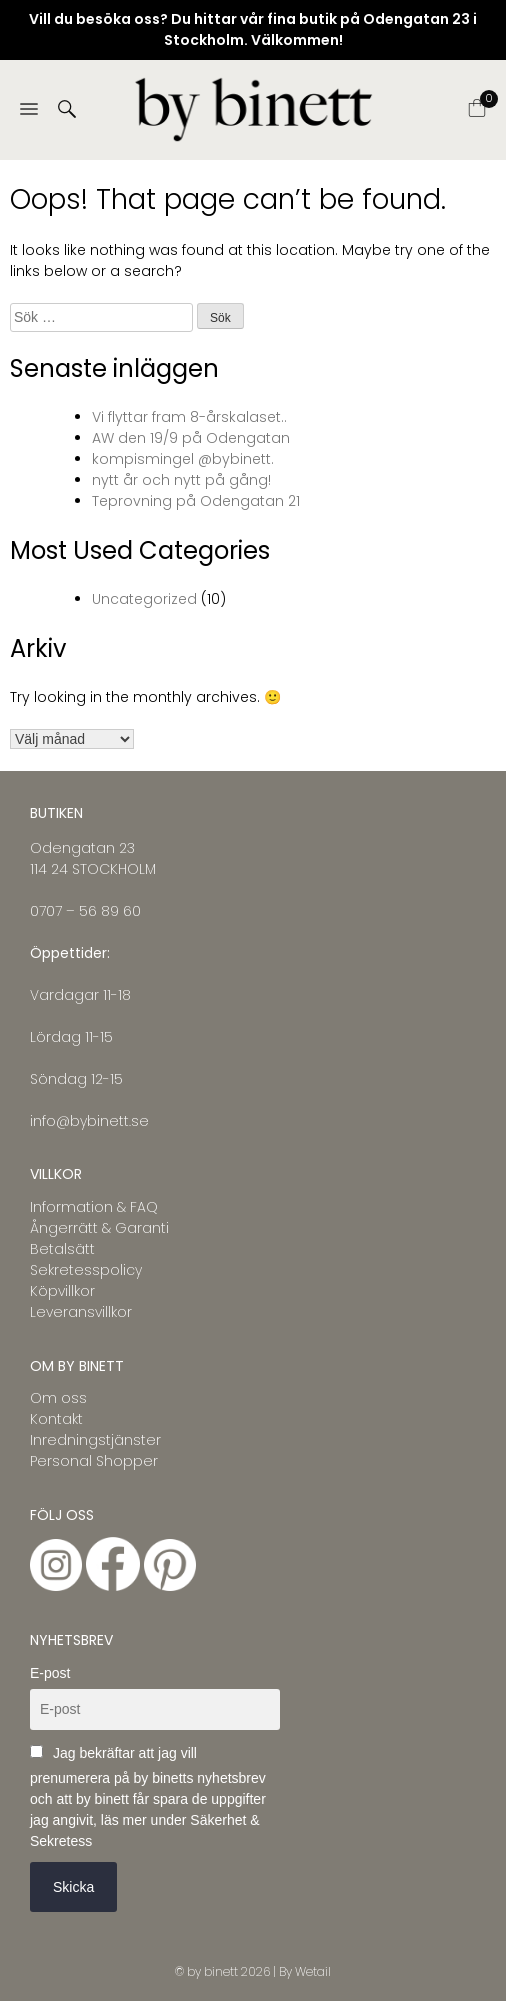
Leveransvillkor (81, 1312)
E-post (50, 1673)
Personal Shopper (94, 1461)
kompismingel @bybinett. (183, 459)
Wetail (313, 1971)
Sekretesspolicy (86, 1270)
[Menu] (29, 110)
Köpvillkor (62, 1291)
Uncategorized (144, 599)
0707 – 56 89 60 (85, 911)
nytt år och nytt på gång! (181, 480)
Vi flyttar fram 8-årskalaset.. (189, 417)
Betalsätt (62, 1249)
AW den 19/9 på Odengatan (191, 438)
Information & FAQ (94, 1207)
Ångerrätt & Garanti (99, 1228)
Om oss (58, 1398)
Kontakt (56, 1419)
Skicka (73, 1887)
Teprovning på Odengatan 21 (196, 501)
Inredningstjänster (95, 1440)
